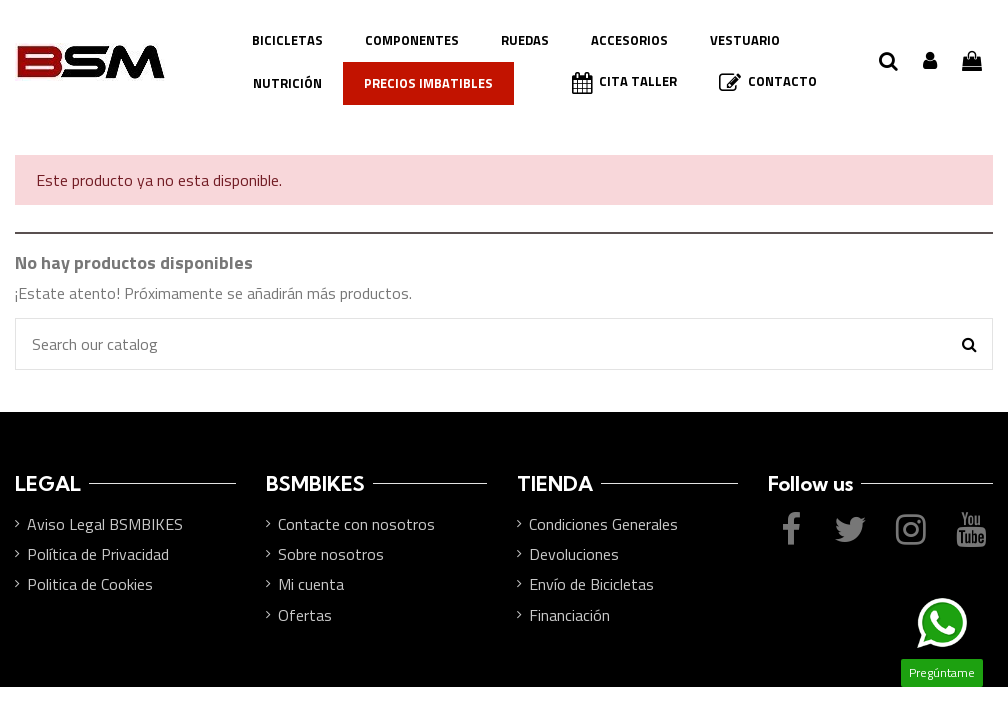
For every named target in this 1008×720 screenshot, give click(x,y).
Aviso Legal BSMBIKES (105, 524)
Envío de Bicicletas (591, 584)
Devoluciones (574, 554)
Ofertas (305, 615)
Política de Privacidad (98, 554)
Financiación (569, 615)
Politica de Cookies (90, 584)
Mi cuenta (311, 584)
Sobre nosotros (331, 554)
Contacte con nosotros (356, 524)
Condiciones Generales (603, 524)
